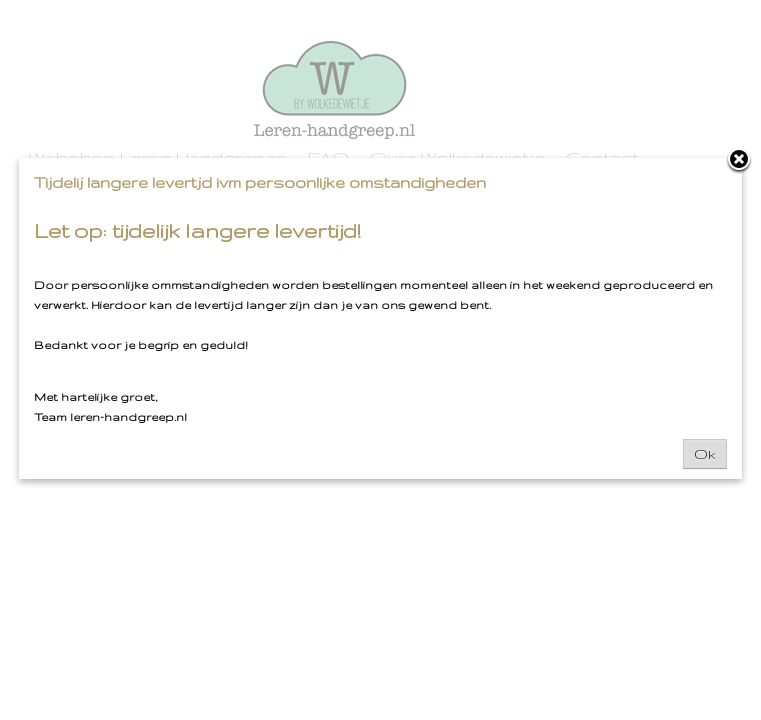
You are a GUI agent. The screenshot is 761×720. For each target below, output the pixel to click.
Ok (705, 454)
